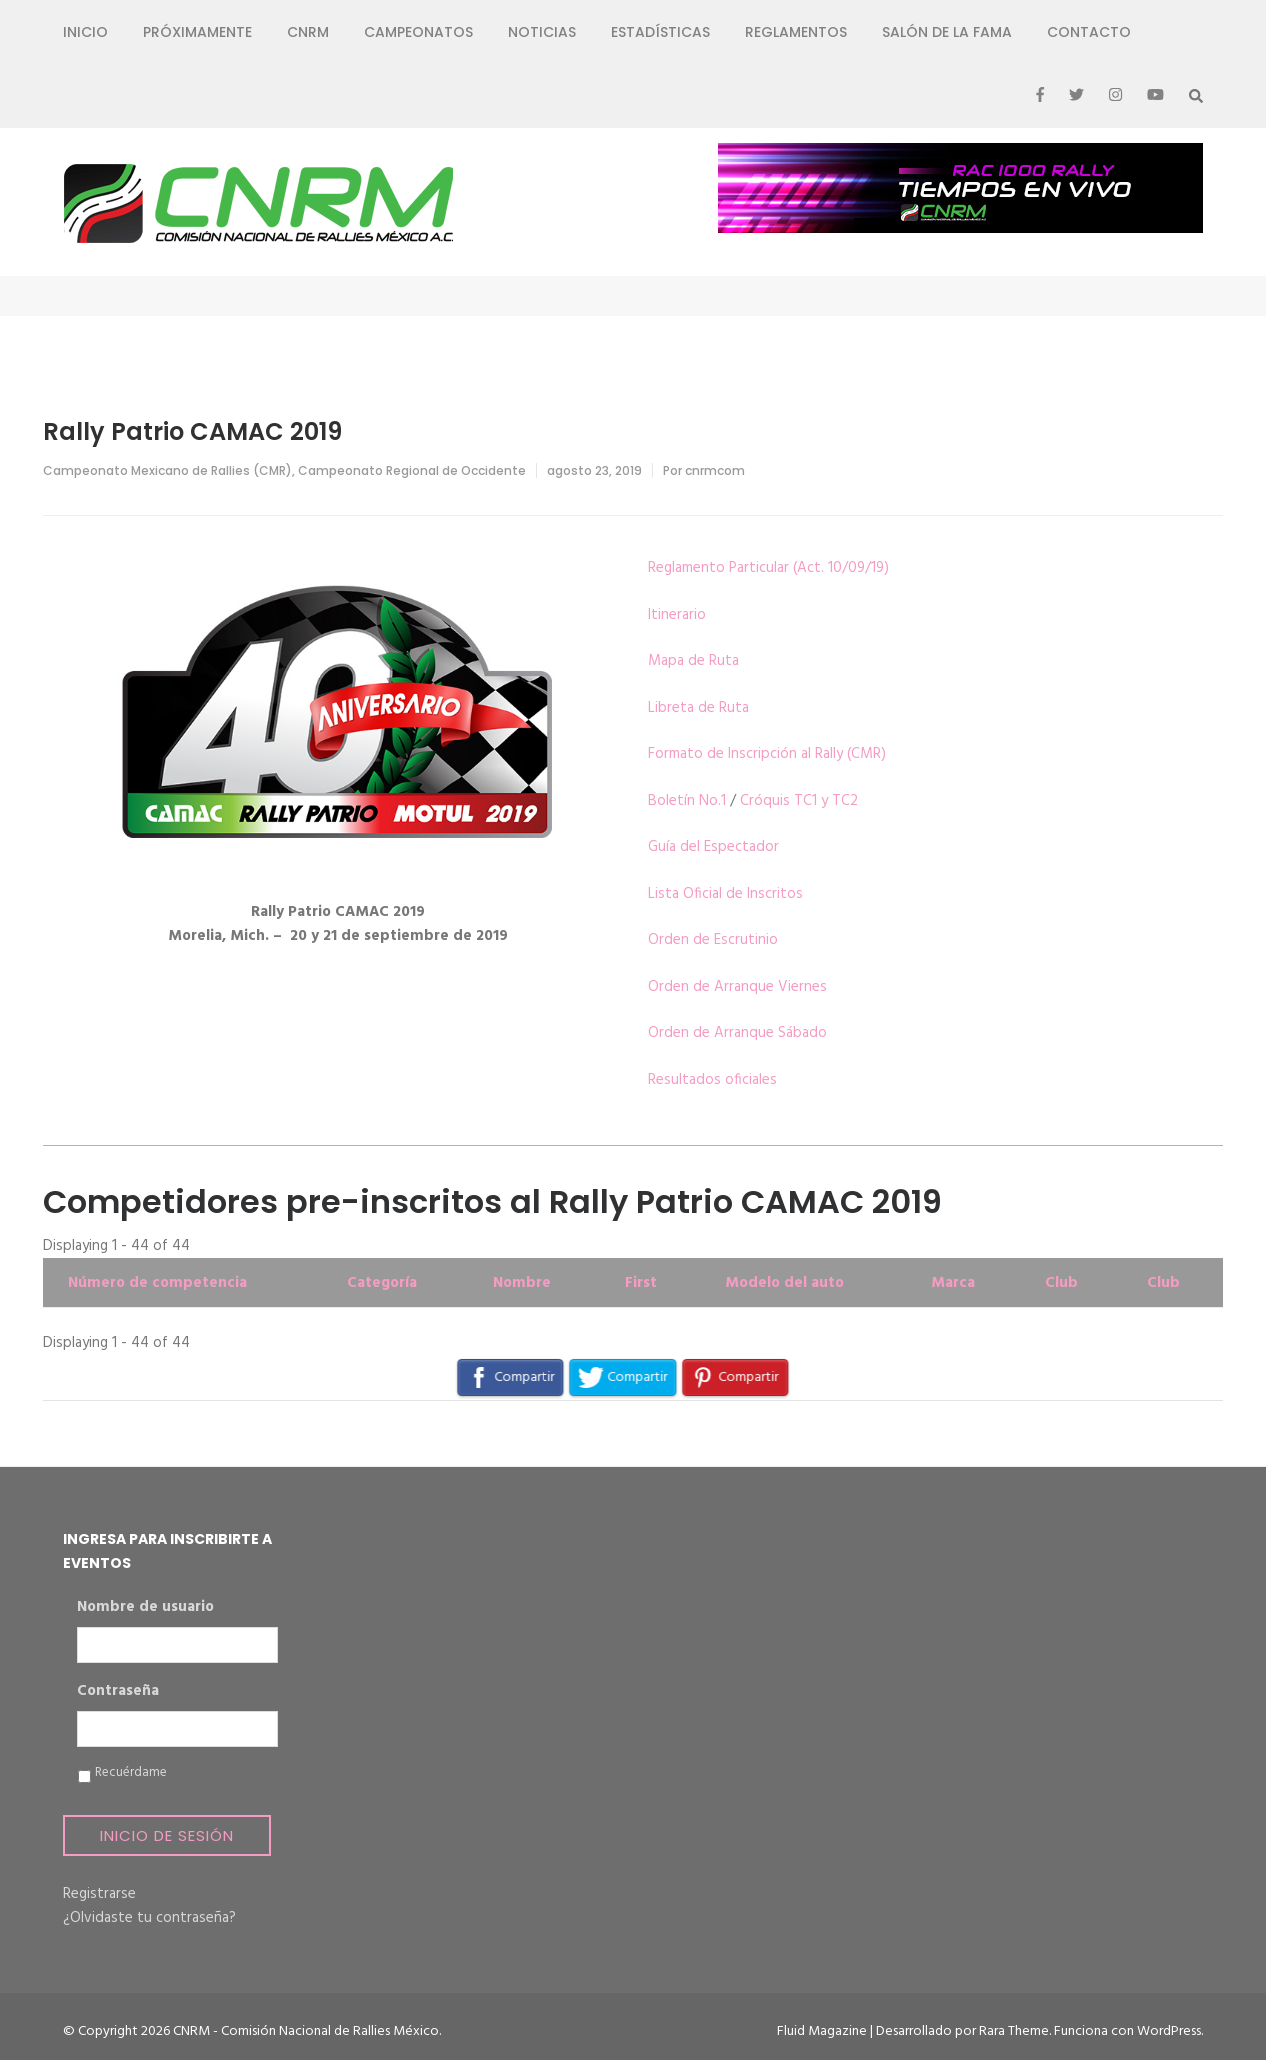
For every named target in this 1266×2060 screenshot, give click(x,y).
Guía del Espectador (713, 847)
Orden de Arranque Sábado (737, 1033)
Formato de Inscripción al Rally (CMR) (767, 754)
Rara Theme (1014, 2031)
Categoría (382, 1283)
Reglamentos (796, 32)
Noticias (542, 32)
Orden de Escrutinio (713, 940)
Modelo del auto (784, 1283)
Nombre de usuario (145, 1608)
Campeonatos (418, 32)
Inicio (85, 32)
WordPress (1169, 2031)
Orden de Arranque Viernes (737, 987)
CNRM (308, 32)
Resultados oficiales (712, 1080)
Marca (953, 1283)
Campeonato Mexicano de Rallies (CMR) (167, 470)
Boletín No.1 (687, 801)
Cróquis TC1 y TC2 (799, 801)
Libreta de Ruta (698, 708)
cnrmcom (715, 470)
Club (1061, 1283)
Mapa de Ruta (693, 661)
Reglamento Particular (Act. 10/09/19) (768, 568)
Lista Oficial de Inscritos (725, 894)
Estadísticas (660, 32)
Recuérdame (131, 1773)
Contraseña (118, 1692)
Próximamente (197, 32)
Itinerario (677, 615)
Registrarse (99, 1894)
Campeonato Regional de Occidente (412, 470)
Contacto (1089, 32)
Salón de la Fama (947, 32)
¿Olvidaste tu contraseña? (149, 1918)
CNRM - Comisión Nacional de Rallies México (306, 2031)
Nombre (522, 1283)
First (641, 1283)
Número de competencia (157, 1283)
